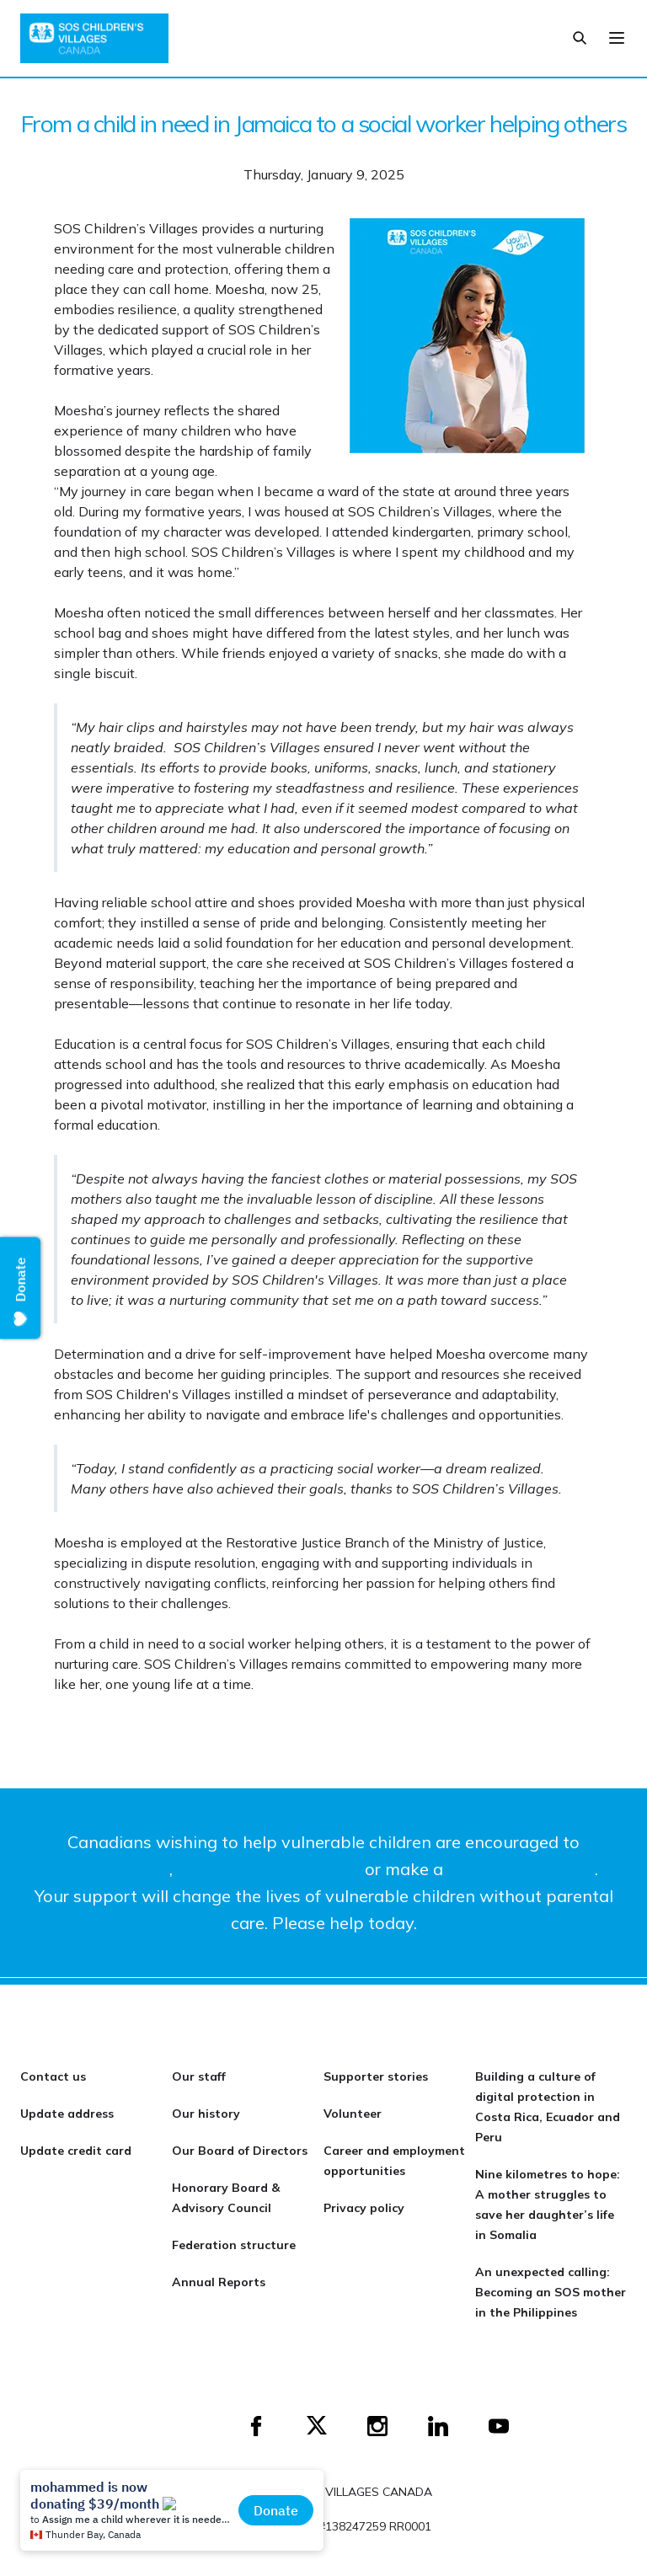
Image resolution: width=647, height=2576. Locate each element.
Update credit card (75, 2150)
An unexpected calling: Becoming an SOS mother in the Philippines (550, 2292)
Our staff (199, 2076)
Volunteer (353, 2113)
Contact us (53, 2076)
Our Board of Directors (239, 2150)
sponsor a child (109, 1868)
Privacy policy (364, 2207)
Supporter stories (376, 2076)
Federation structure (234, 2245)
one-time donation (521, 1868)
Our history (206, 2113)
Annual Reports (218, 2282)
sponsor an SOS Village (269, 1868)
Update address (67, 2113)
